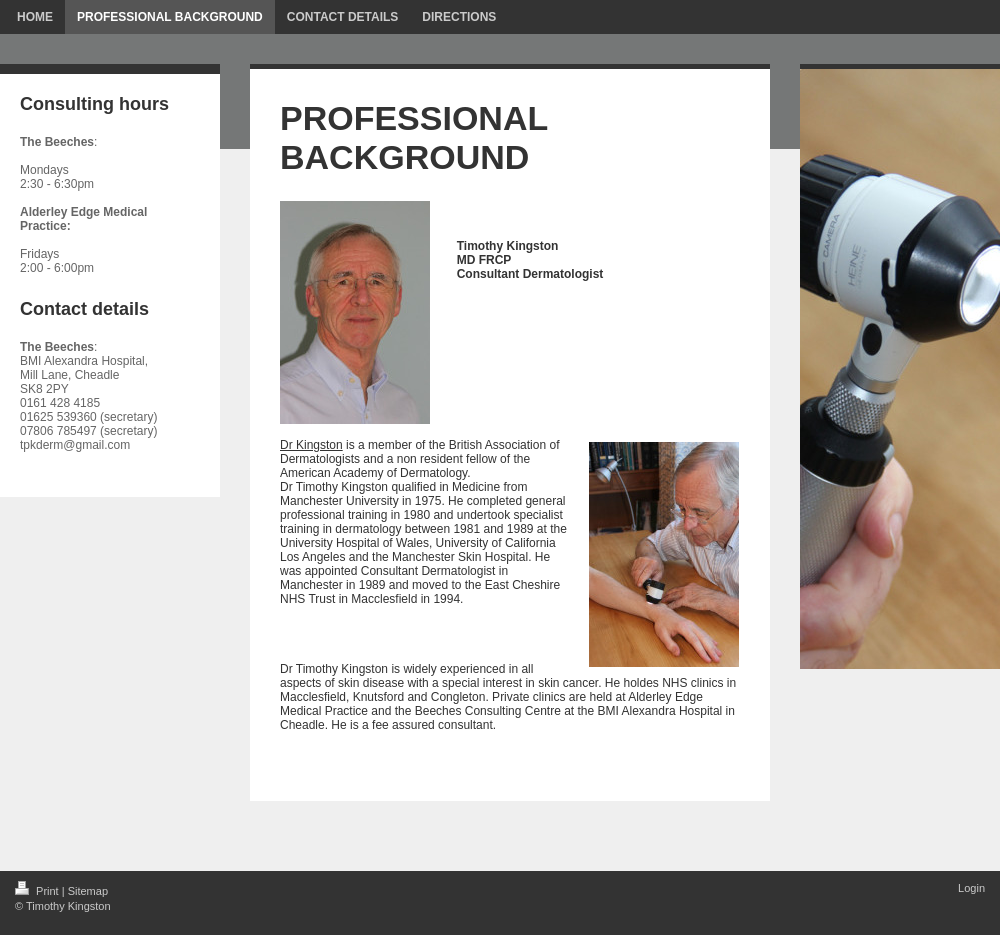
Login (971, 888)
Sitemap (88, 891)
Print (38, 891)
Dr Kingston (311, 445)
